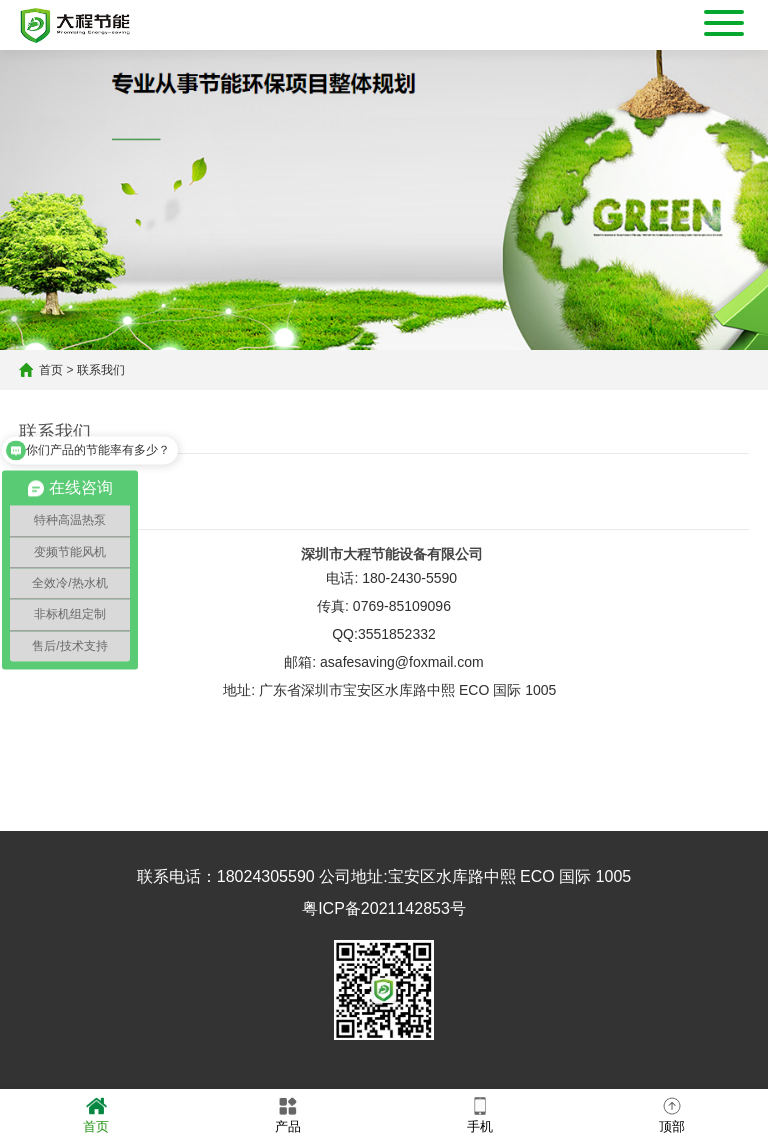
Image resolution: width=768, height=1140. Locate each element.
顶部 (672, 1113)
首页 (51, 370)
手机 (480, 1113)
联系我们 (101, 370)
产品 (288, 1113)
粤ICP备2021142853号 (384, 908)
